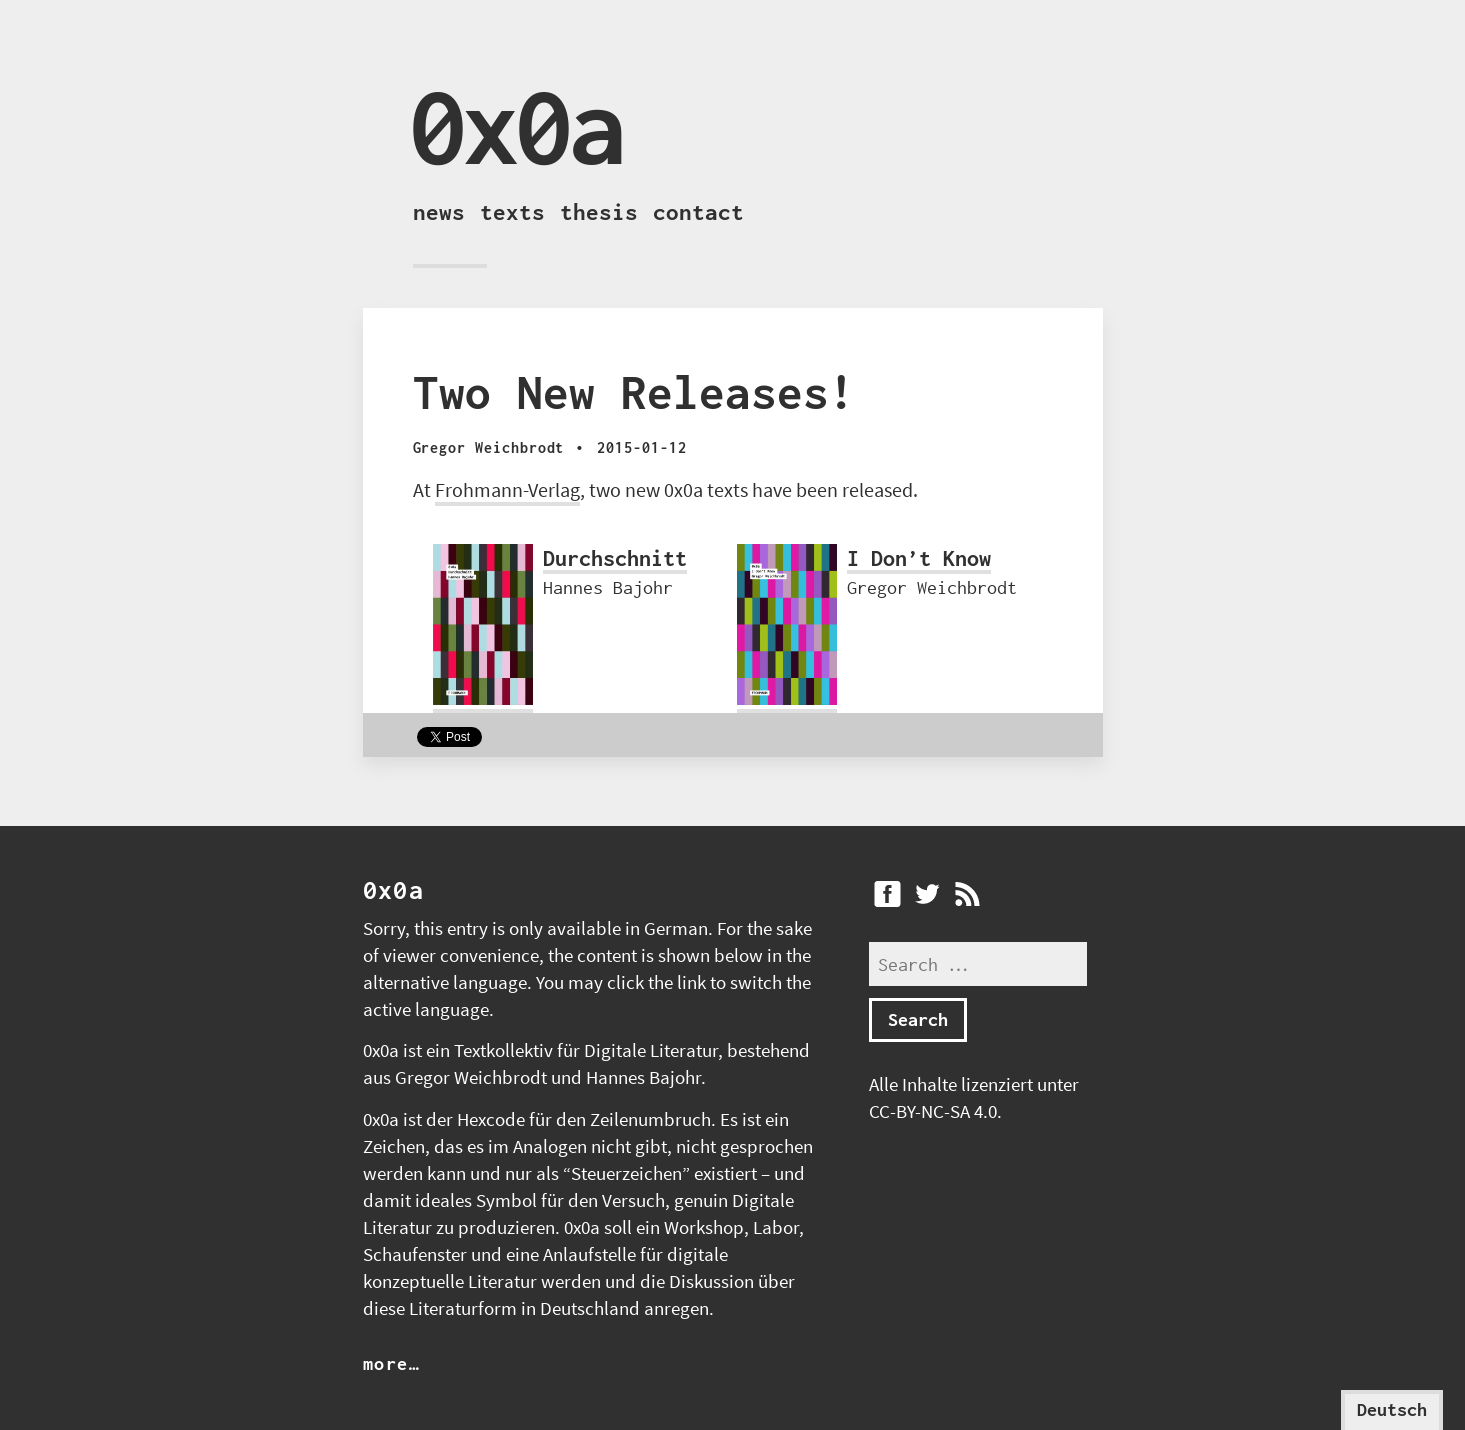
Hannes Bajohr (643, 1077)
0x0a (516, 125)
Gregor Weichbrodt (471, 1077)
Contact (698, 212)
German (676, 928)
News (439, 212)
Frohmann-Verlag (507, 489)
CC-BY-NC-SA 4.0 (933, 1111)
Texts (512, 212)
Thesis (599, 212)
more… (392, 1363)
